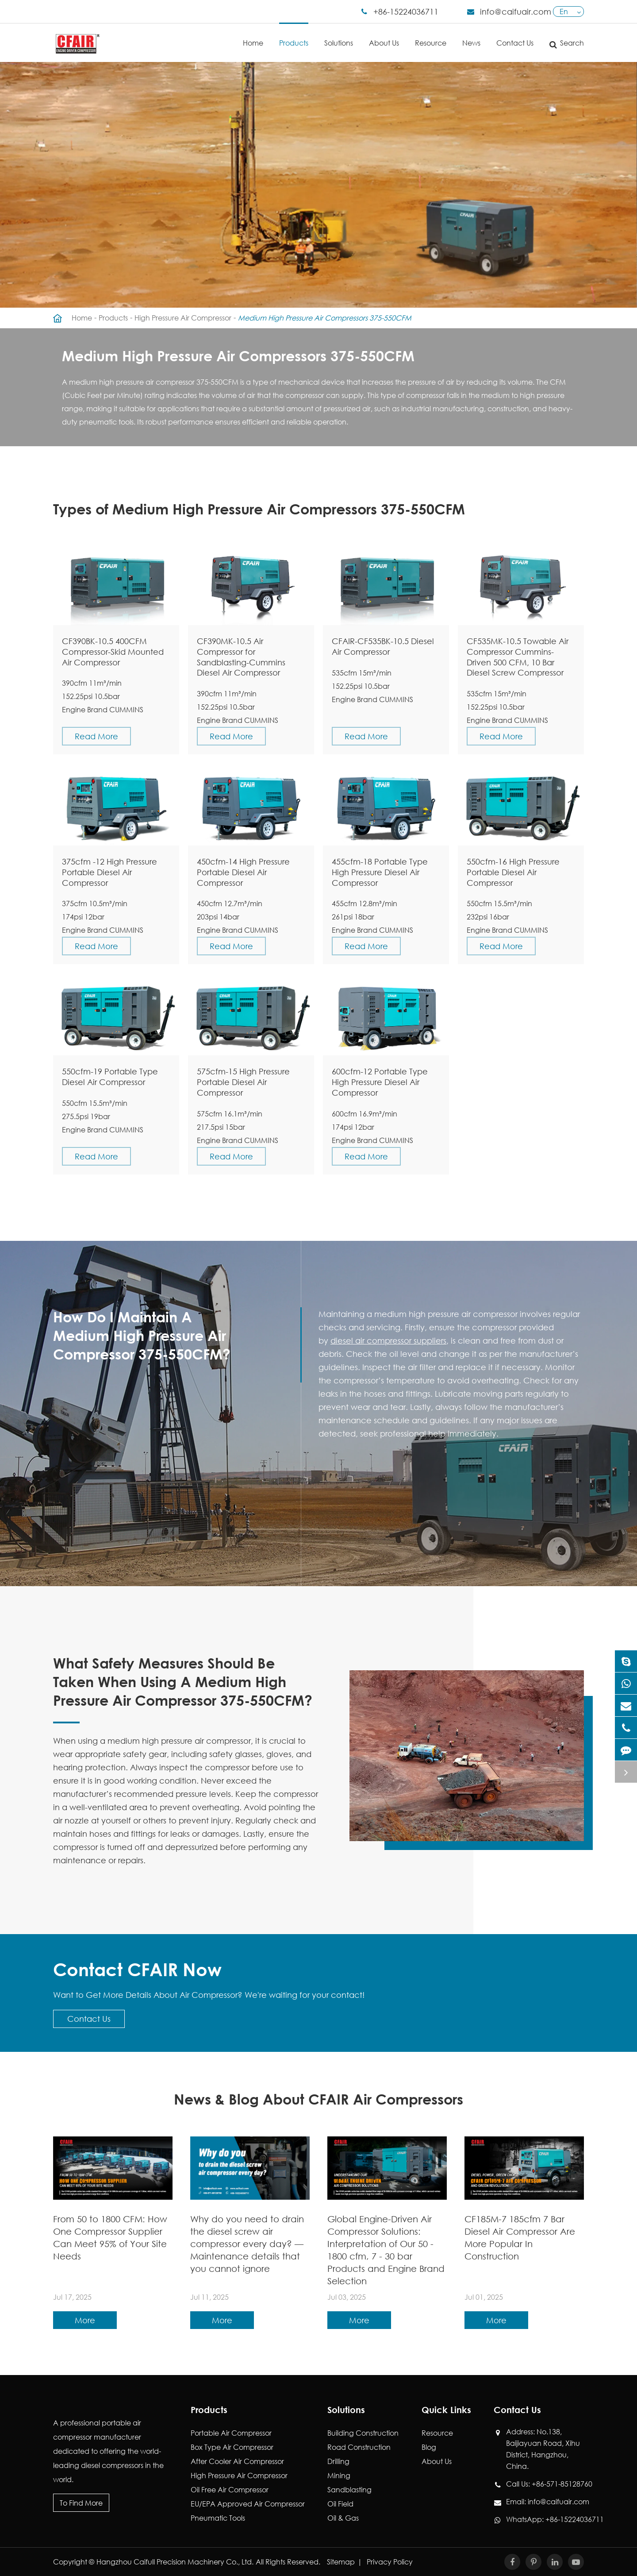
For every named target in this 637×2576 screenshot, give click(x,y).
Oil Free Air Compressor (230, 2489)
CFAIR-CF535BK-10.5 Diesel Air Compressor (383, 646)
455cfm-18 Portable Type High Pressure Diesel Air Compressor (380, 872)
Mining (338, 2475)
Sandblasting (349, 2489)
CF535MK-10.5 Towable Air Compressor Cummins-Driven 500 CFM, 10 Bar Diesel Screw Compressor (517, 656)
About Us (384, 35)
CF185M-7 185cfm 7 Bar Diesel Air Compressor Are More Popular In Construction (519, 2237)
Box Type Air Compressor (232, 2447)
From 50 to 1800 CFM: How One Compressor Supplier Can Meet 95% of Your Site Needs (110, 2237)
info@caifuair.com (515, 11)
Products (293, 35)
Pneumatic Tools (218, 2517)
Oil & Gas (343, 2517)
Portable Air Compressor (231, 2432)
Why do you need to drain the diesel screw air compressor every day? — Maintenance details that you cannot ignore (247, 2244)
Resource (430, 35)
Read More (96, 736)
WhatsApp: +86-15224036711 (545, 2519)
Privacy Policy (390, 2561)
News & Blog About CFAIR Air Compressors (318, 2098)
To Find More (81, 2502)
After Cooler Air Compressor (237, 2461)
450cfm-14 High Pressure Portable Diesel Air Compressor (243, 872)
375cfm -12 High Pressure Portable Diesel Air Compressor (109, 872)
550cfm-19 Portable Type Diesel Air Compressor (110, 1076)
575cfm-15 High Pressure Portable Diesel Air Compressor (243, 1081)
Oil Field (340, 2503)
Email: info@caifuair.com (545, 2501)
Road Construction (359, 2447)
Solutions (338, 35)
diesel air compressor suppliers (388, 1340)
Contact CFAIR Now (137, 1969)
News (471, 35)
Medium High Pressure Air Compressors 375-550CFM (324, 317)
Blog (429, 2447)
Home (253, 35)
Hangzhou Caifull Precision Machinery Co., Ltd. (174, 2561)
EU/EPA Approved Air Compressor (248, 2503)
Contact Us (514, 35)
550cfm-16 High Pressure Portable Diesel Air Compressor (513, 872)
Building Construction (363, 2432)
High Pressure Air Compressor (182, 317)
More (85, 2320)
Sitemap (341, 2561)
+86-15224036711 (405, 11)
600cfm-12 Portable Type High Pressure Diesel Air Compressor (380, 1081)
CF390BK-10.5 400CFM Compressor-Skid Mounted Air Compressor (113, 651)
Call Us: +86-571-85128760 (545, 2484)
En (564, 11)
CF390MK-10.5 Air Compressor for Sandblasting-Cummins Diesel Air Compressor (241, 656)
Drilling (338, 2461)
